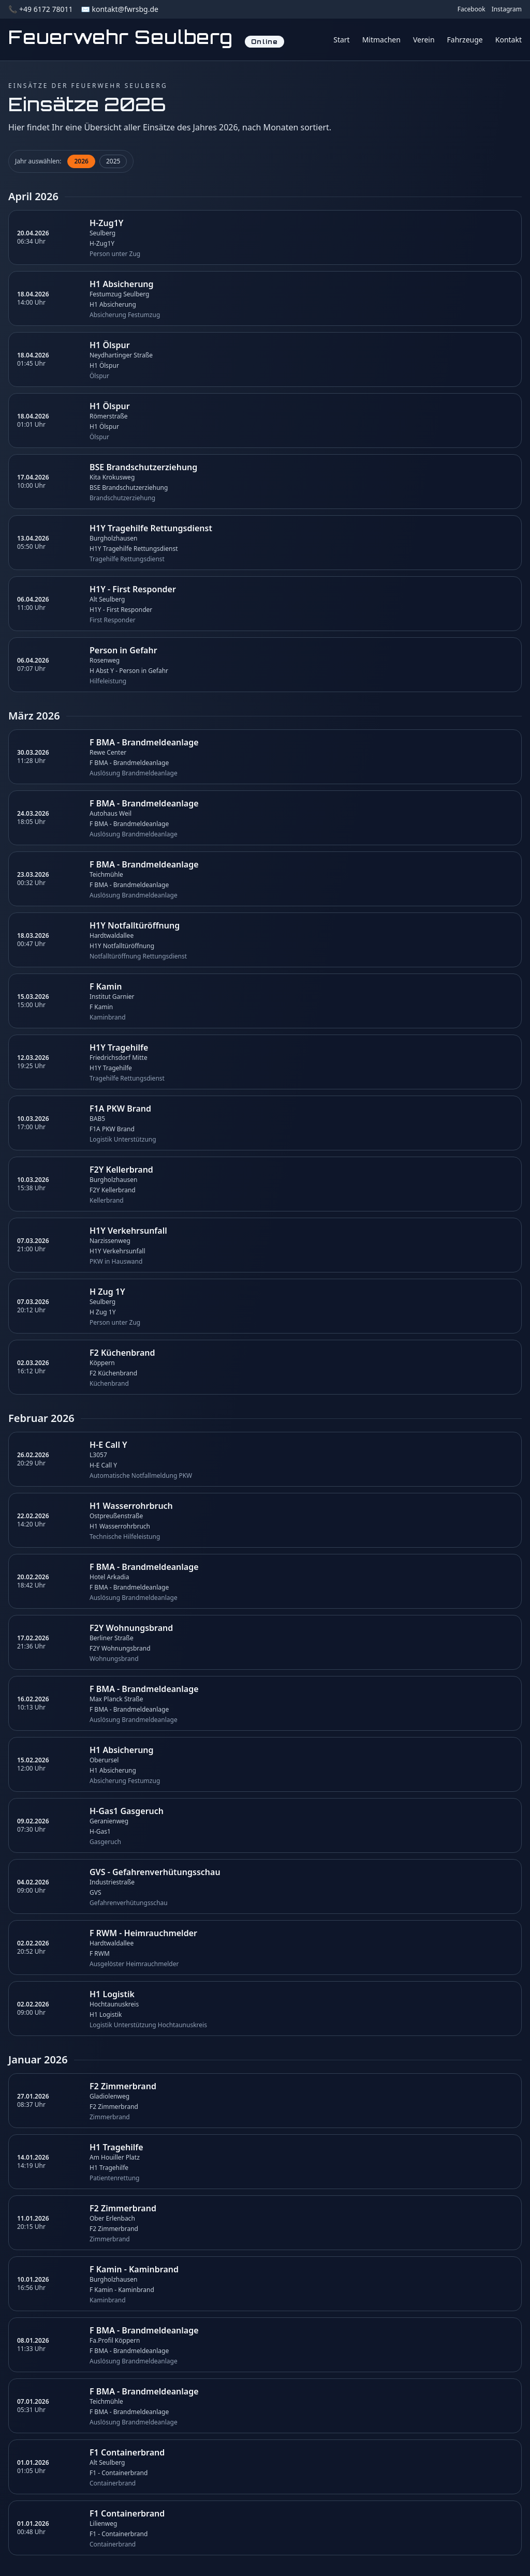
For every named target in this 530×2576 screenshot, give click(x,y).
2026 (81, 161)
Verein (424, 39)
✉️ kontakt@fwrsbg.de (119, 9)
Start (341, 39)
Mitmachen (381, 39)
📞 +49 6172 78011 (40, 9)
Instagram (507, 9)
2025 (113, 161)
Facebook (471, 9)
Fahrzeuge (465, 39)
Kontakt (508, 39)
